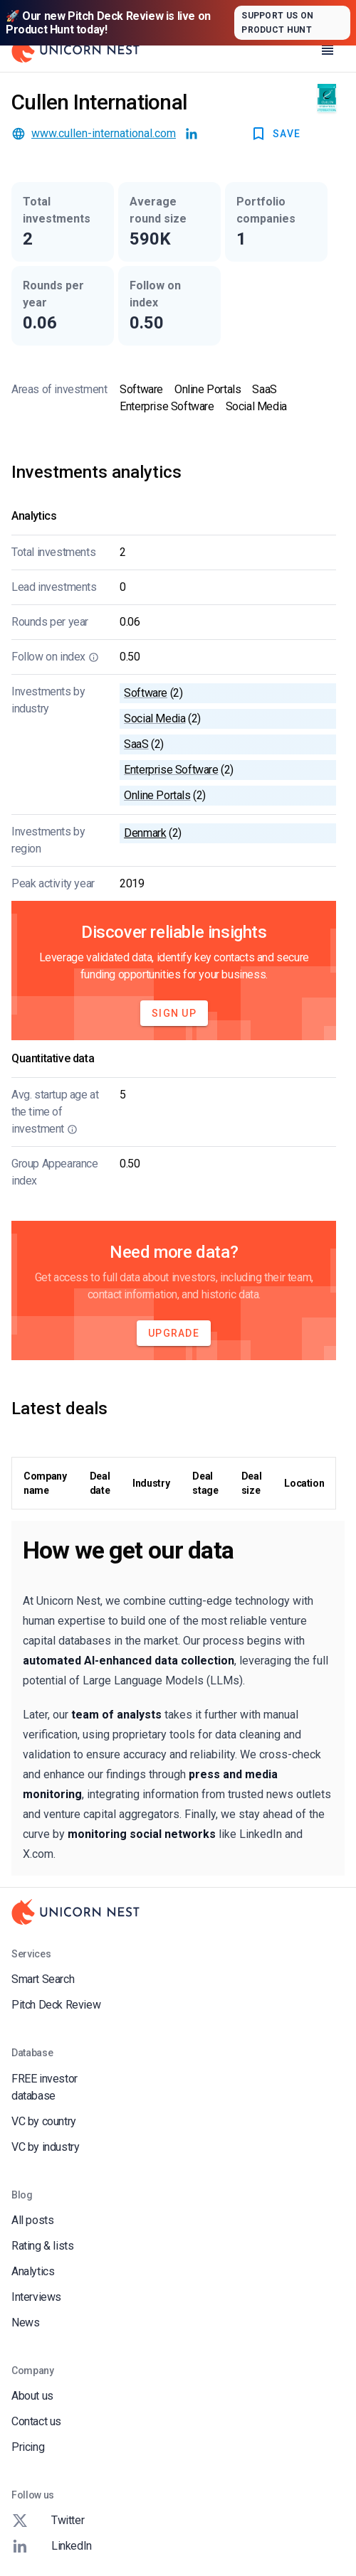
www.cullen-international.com (103, 133)
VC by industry (45, 2147)
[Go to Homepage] (75, 50)
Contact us (36, 2421)
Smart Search (42, 1979)
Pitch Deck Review (55, 2004)
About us (32, 2396)
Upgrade (174, 1333)
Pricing (27, 2447)
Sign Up (174, 1013)
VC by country (43, 2121)
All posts (32, 2220)
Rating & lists (42, 2245)
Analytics (32, 2271)
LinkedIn (51, 2546)
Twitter (47, 2520)
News (25, 2322)
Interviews (36, 2297)
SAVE (275, 133)
